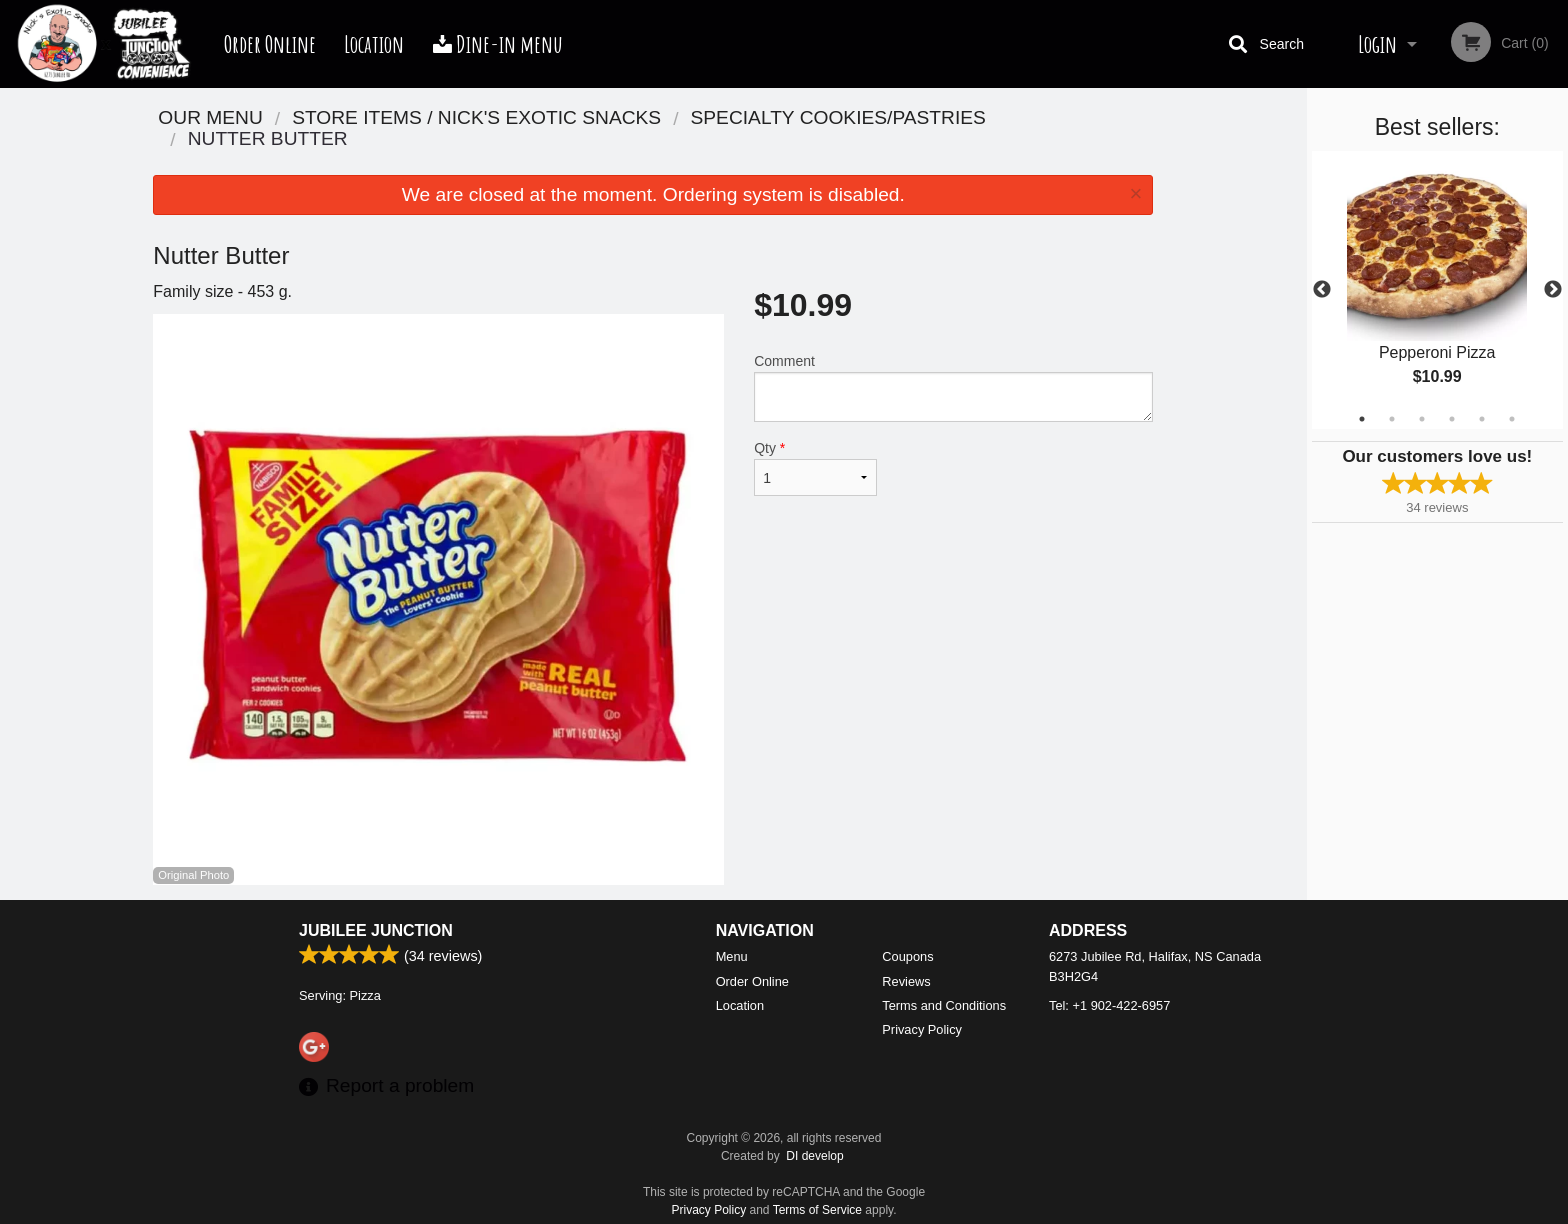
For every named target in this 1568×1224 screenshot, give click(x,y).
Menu (732, 956)
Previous (1322, 290)
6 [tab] (1512, 419)
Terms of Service (817, 1210)
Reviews (906, 981)
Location (374, 44)
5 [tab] (1482, 419)
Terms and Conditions (944, 1005)
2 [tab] (1392, 419)
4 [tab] (1452, 419)
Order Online (270, 44)
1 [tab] (1362, 419)
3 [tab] (1422, 419)
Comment (953, 387)
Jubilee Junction (376, 930)
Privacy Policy (922, 1029)
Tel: (1109, 1005)
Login (1377, 44)
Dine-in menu (498, 44)
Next (1553, 290)
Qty (815, 468)
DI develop (814, 1156)
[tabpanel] (1437, 290)
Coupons (907, 956)
